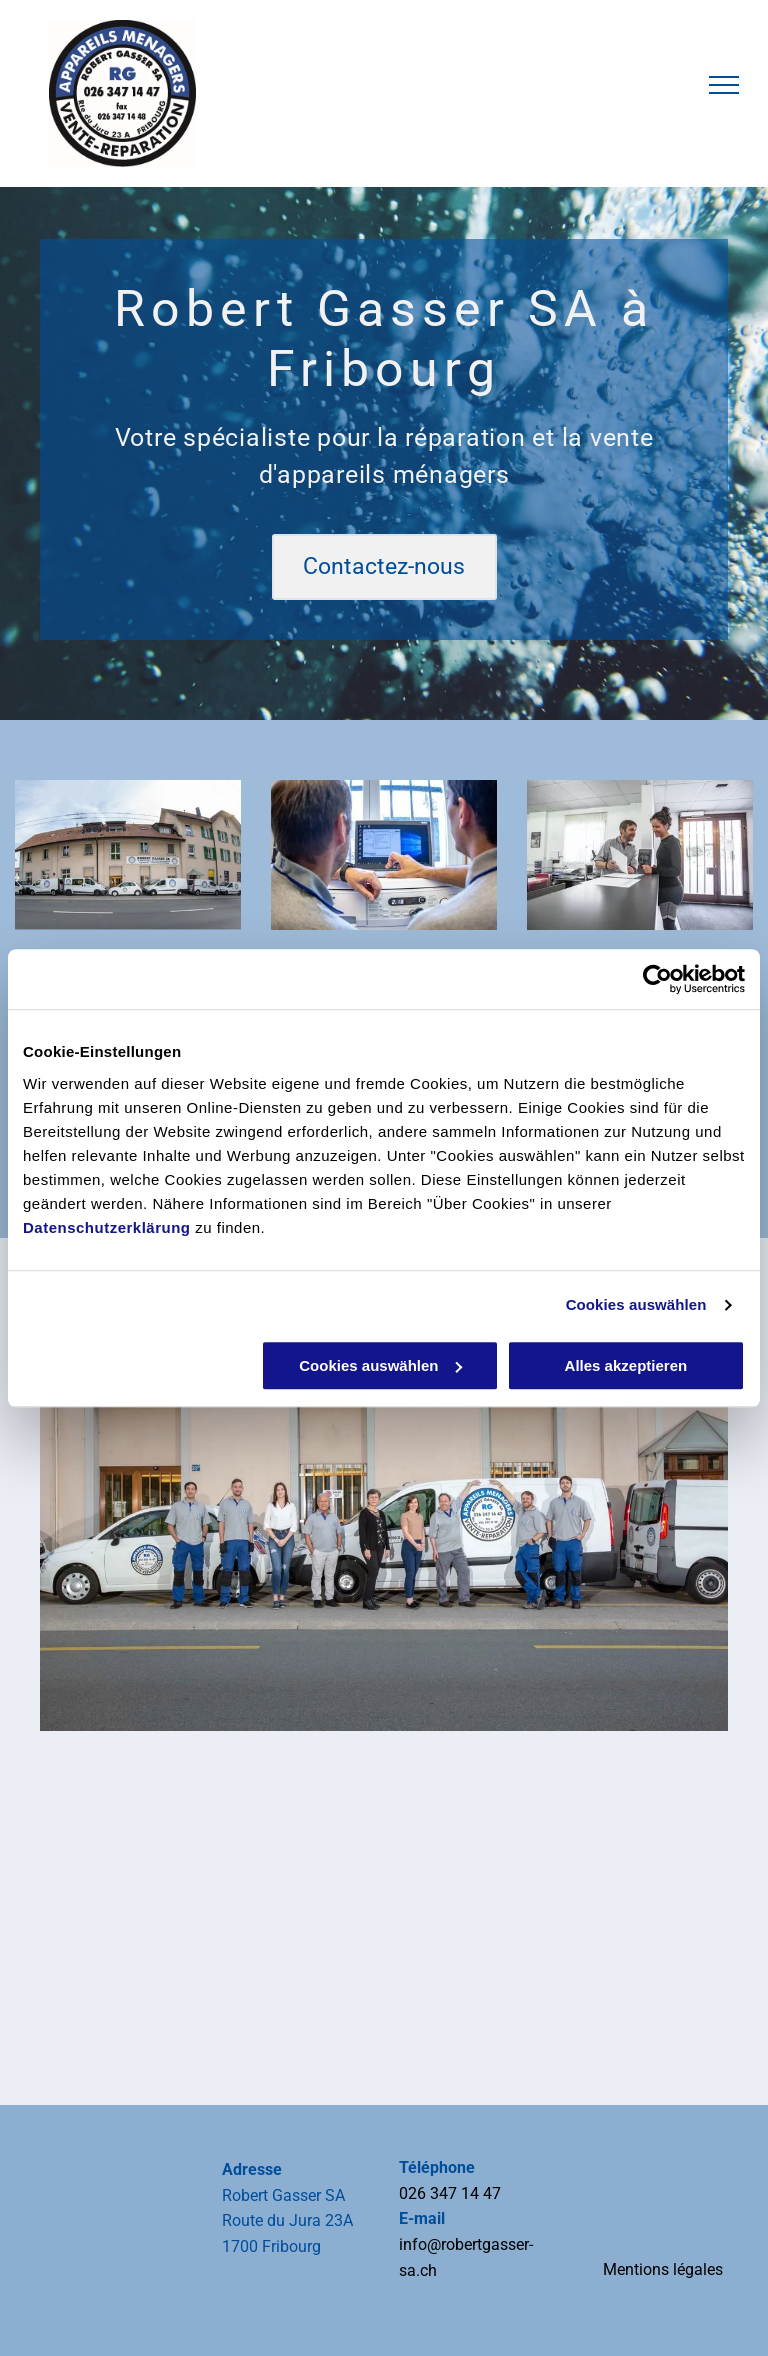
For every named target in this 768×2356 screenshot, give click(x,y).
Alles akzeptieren (626, 1365)
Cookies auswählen (636, 1304)
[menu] (724, 85)
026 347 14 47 (450, 2193)
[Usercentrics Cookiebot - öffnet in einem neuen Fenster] (657, 979)
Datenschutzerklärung (107, 1227)
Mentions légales (663, 2269)
